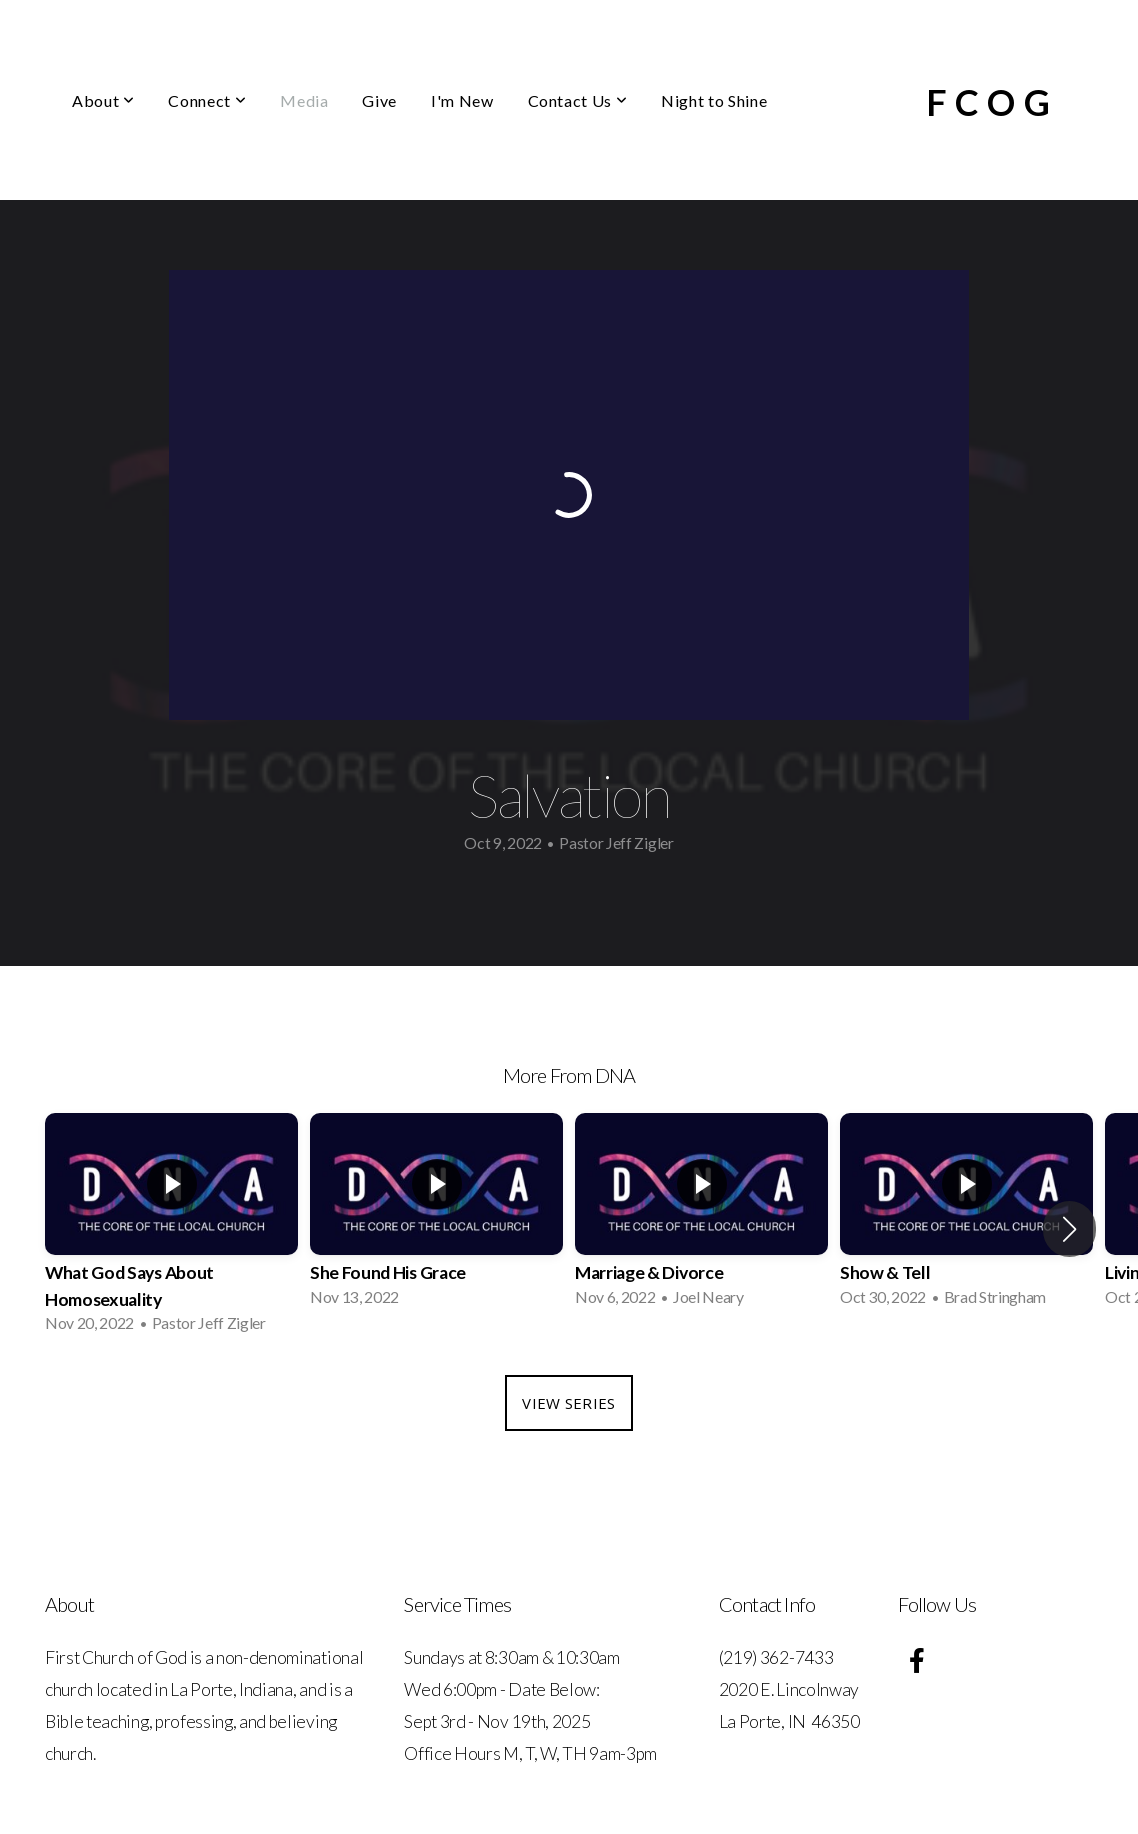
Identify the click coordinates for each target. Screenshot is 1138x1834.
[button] (1069, 1229)
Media (304, 100)
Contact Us (578, 100)
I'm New (462, 100)
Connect (207, 100)
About (103, 100)
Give (379, 100)
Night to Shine (714, 100)
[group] (171, 1229)
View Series (568, 1403)
